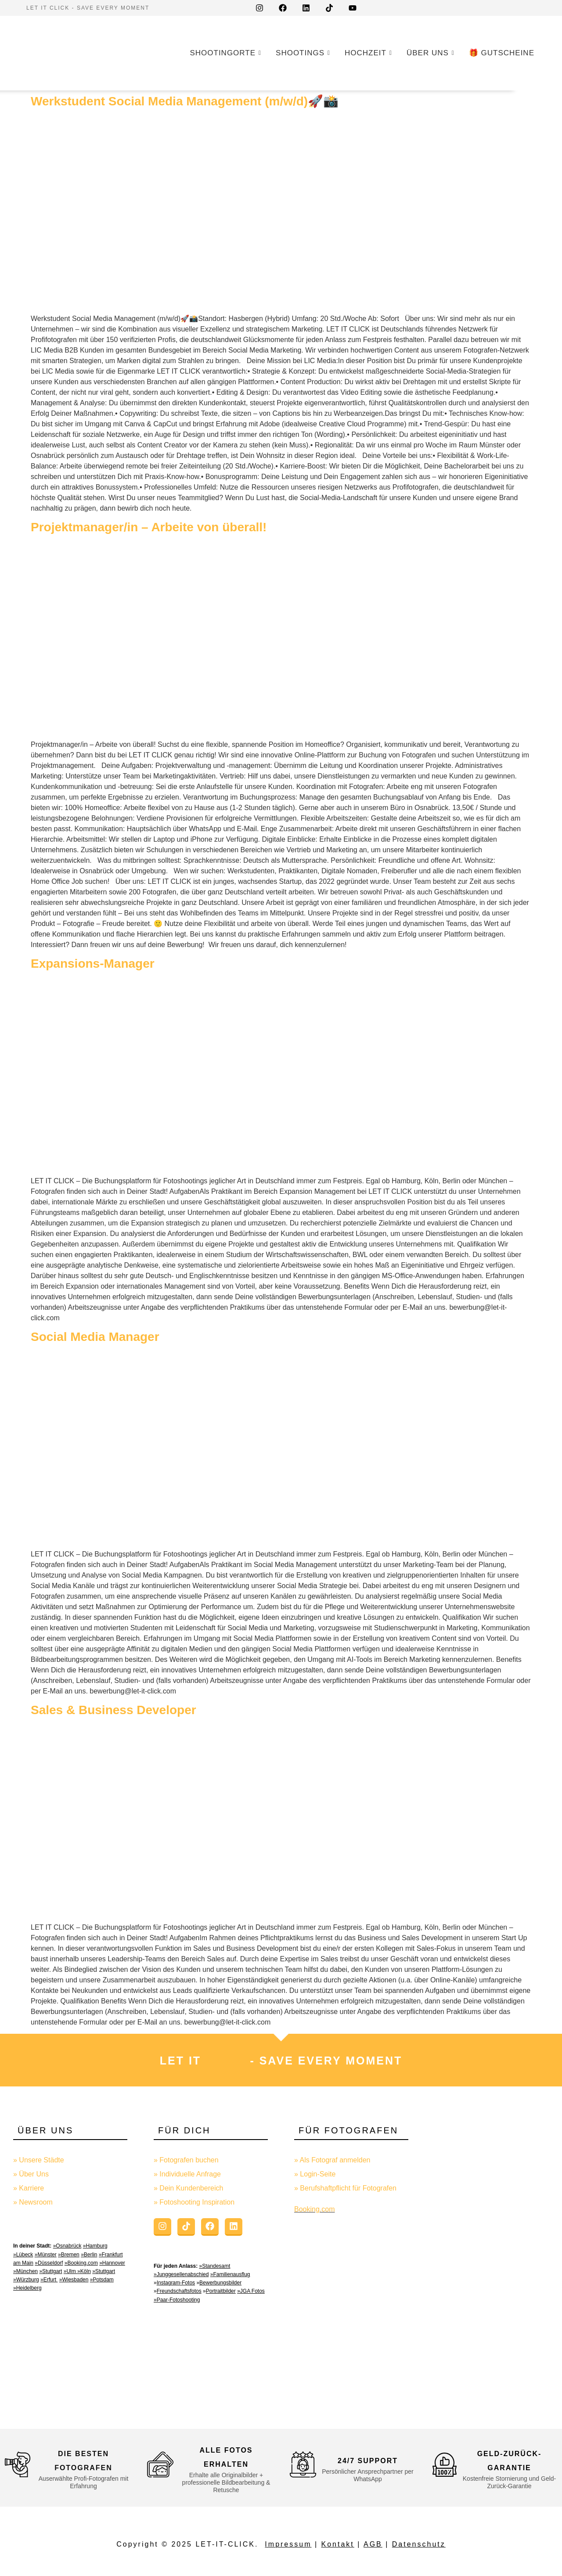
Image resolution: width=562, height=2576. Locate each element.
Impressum (288, 2544)
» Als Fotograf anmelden (332, 2160)
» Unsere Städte (38, 2160)
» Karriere (28, 2188)
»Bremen (68, 2255)
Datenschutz (419, 2544)
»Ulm (70, 2271)
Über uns (429, 52)
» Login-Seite (314, 2174)
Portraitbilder (221, 2291)
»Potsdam (102, 2280)
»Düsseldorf (49, 2263)
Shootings (302, 52)
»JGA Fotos (251, 2291)
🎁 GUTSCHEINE (501, 53)
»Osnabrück (67, 2246)
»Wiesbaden (74, 2280)
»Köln (84, 2271)
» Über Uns (31, 2174)
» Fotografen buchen (186, 2160)
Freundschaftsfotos (179, 2291)
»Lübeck (23, 2255)
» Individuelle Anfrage (187, 2174)
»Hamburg (95, 2246)
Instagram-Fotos (176, 2283)
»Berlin (89, 2255)
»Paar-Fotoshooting (177, 2300)
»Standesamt (215, 2266)
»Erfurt (49, 2280)
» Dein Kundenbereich (188, 2188)
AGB (373, 2544)
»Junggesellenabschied (181, 2274)
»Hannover (112, 2263)
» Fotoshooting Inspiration (194, 2202)
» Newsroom (33, 2202)
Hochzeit (367, 52)
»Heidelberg (27, 2288)
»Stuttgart (50, 2271)
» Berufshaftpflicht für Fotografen (345, 2188)
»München (25, 2271)
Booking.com (314, 2209)
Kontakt (337, 2544)
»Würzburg (26, 2280)
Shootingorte (224, 52)
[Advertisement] (492, 2262)
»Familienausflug (230, 2274)
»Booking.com (81, 2263)
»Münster (46, 2255)
